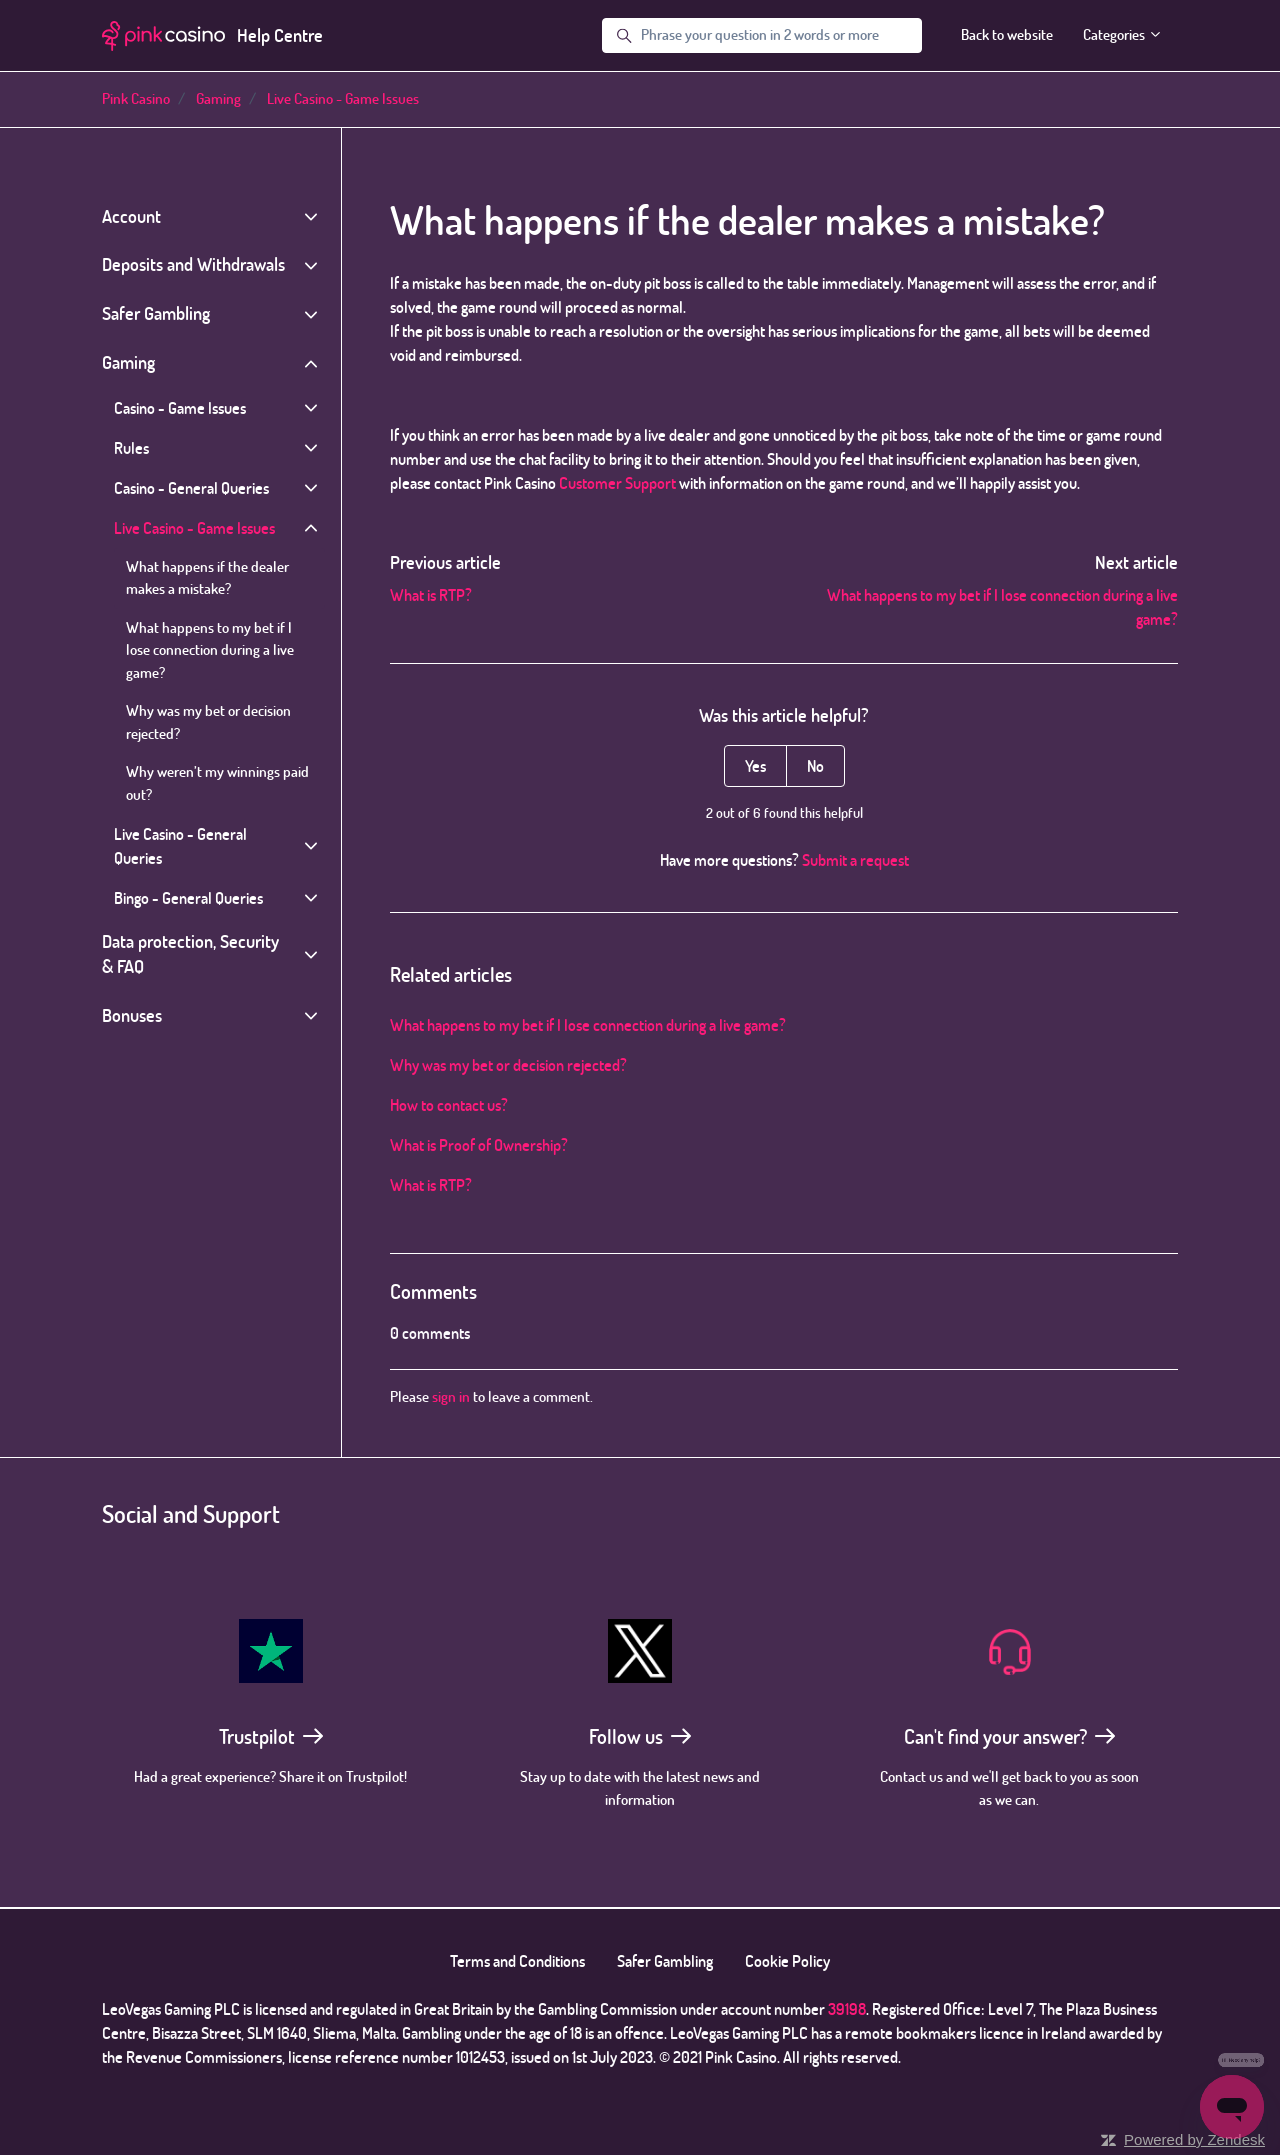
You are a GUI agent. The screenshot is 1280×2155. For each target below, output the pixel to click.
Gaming (218, 98)
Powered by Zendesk (1194, 2139)
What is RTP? (431, 595)
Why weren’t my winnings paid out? (217, 783)
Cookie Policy (787, 1961)
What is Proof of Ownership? (479, 1145)
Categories (1123, 34)
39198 (847, 2009)
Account (131, 216)
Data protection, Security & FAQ (190, 954)
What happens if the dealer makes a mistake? (207, 578)
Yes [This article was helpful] (755, 766)
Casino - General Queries (191, 488)
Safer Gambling (156, 313)
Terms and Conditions (517, 1961)
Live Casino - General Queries (180, 846)
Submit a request (855, 860)
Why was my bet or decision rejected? (508, 1065)
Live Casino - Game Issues (343, 98)
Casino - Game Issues (180, 408)
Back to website (1007, 34)
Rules (131, 448)
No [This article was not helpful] (815, 766)
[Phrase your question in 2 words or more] (762, 36)
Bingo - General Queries (188, 898)
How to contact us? (449, 1105)
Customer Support (617, 483)
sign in (451, 1396)
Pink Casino (136, 98)
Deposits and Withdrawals (193, 264)
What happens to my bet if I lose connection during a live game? (588, 1025)
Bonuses (132, 1015)
